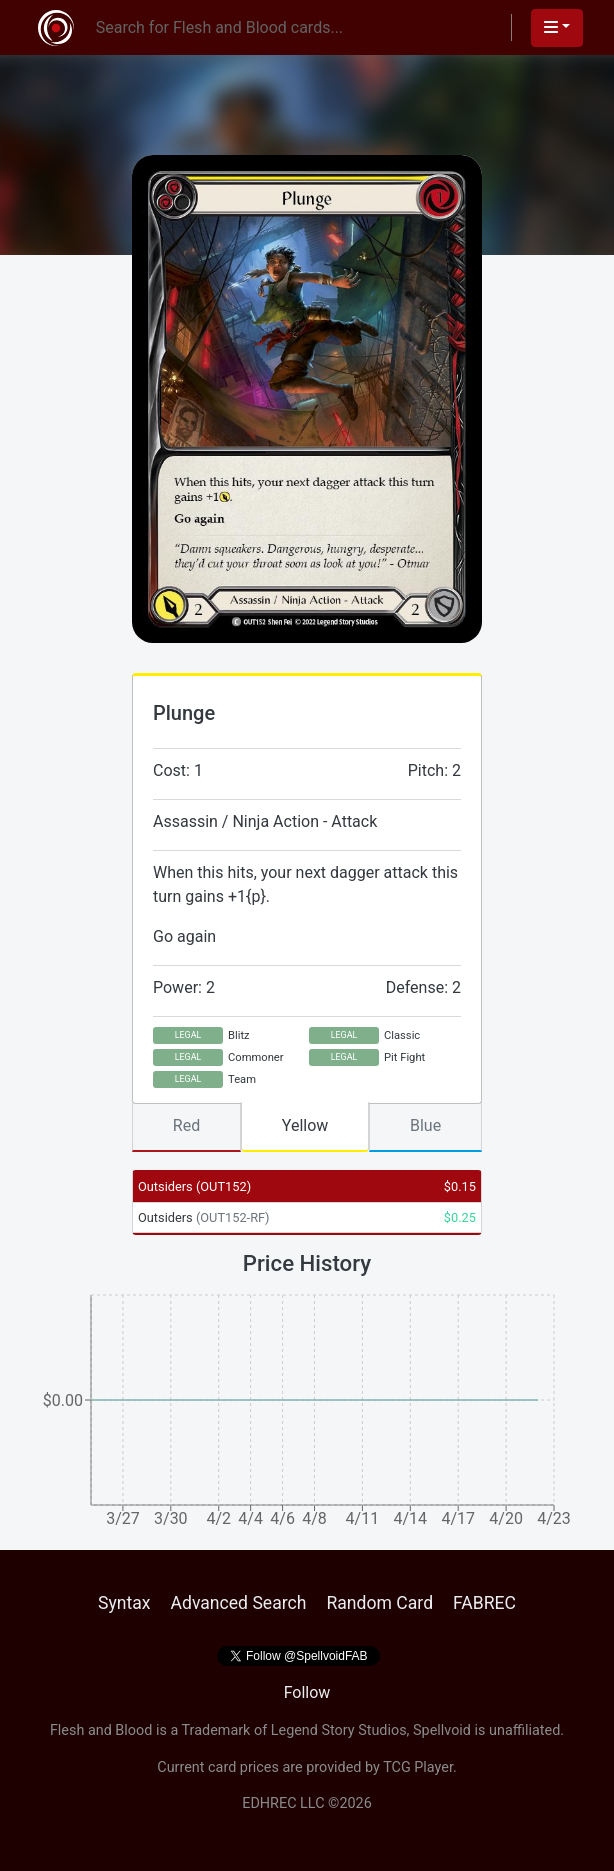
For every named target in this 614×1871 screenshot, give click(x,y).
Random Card (379, 1603)
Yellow (305, 1125)
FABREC (484, 1603)
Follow (307, 1692)
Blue (425, 1125)
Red (186, 1125)
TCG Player (418, 1767)
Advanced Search (238, 1603)
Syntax (124, 1603)
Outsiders (194, 1186)
